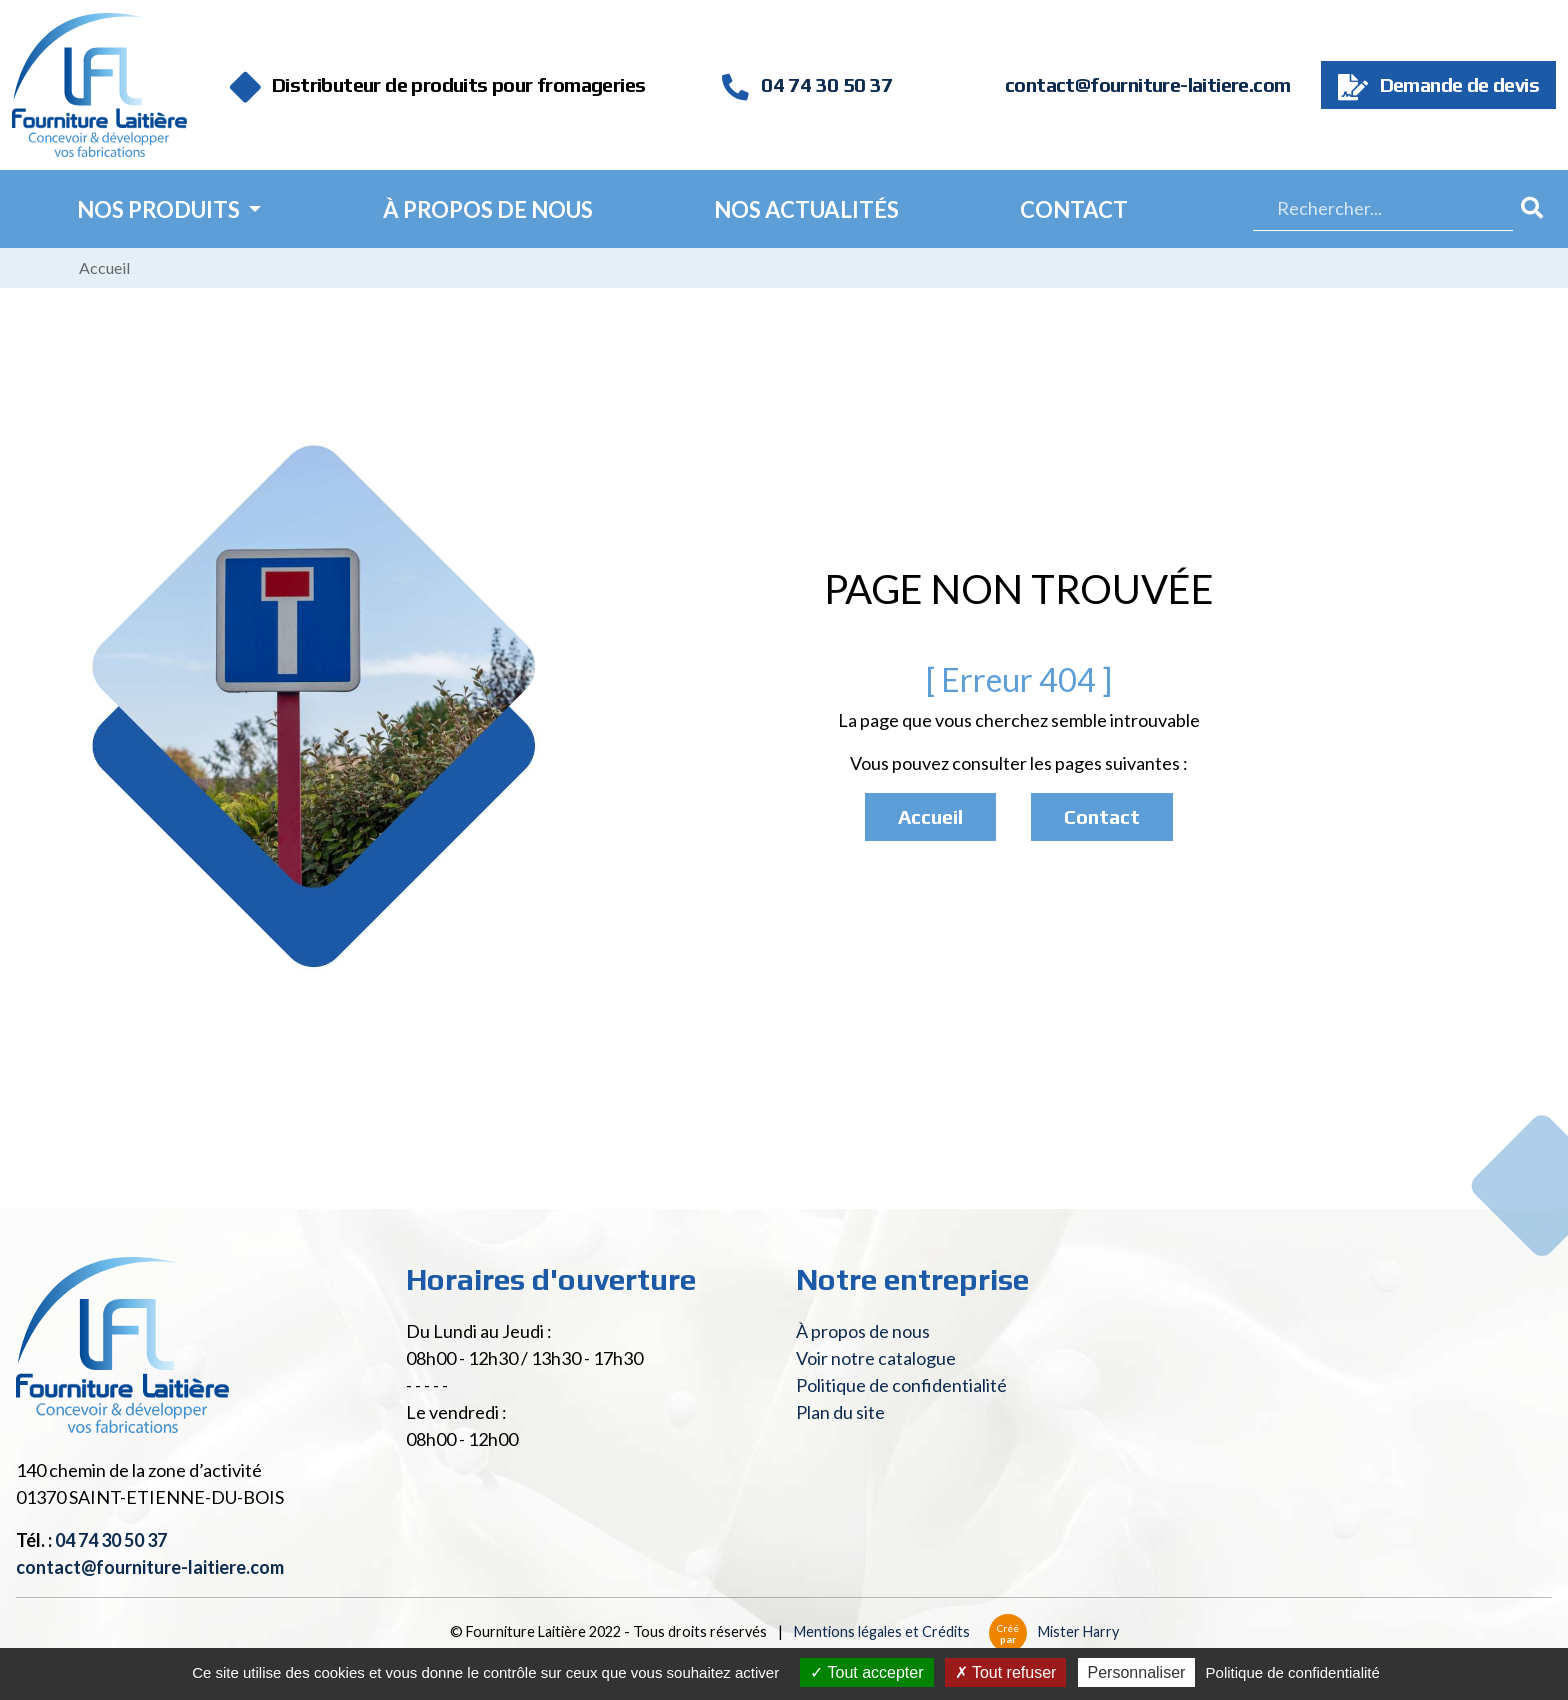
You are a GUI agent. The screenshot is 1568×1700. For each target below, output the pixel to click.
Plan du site (840, 1412)
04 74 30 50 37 (807, 84)
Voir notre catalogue (876, 1358)
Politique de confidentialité (901, 1385)
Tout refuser (1006, 1672)
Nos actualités (806, 209)
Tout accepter (866, 1672)
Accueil (104, 267)
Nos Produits (160, 209)
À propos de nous (488, 209)
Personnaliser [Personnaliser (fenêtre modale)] (1137, 1672)
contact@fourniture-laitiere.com (1147, 84)
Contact (1074, 209)
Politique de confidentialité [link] (1293, 1672)
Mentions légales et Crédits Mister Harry (956, 1631)
